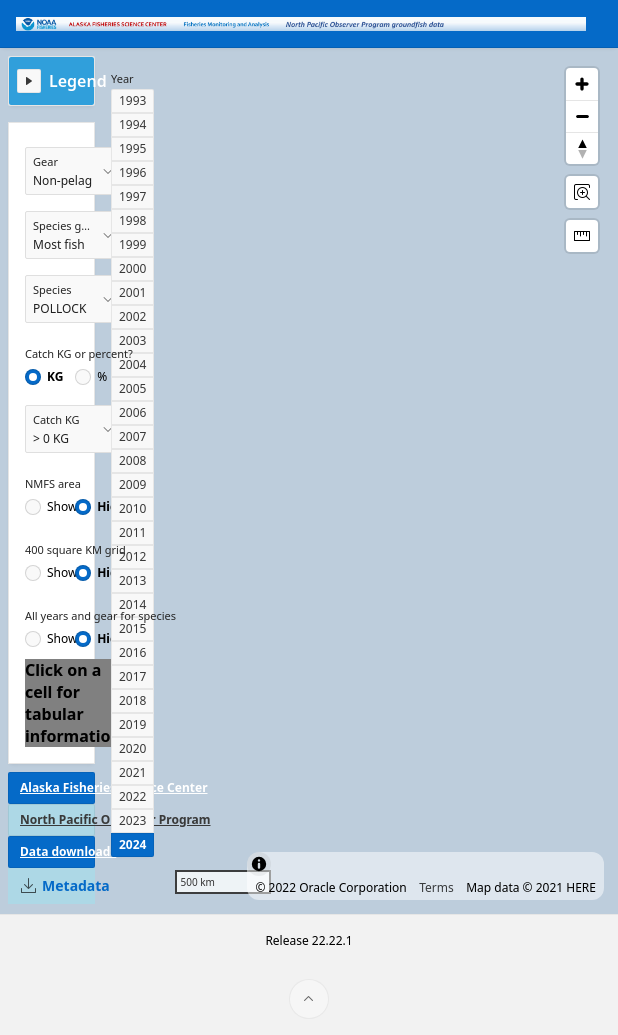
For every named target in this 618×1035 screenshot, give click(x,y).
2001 (132, 292)
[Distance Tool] (582, 236)
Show (62, 507)
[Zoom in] (582, 84)
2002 (132, 316)
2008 (132, 460)
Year (122, 78)
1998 (132, 220)
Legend (78, 81)
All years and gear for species (100, 615)
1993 (132, 100)
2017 (132, 676)
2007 (132, 436)
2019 (132, 724)
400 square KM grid (75, 549)
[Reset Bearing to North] (582, 148)
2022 (132, 796)
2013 (132, 580)
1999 (132, 244)
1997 (132, 196)
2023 (132, 820)
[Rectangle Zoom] (582, 192)
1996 (132, 172)
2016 (132, 652)
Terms (436, 887)
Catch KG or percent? (79, 353)
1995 (132, 148)
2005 (132, 388)
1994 (132, 124)
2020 (132, 748)
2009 (132, 484)
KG (55, 377)
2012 (132, 556)
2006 (132, 412)
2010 (132, 508)
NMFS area (53, 483)
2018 (132, 700)
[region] (387, 481)
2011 (132, 532)
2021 (132, 772)
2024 (132, 844)
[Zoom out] (582, 116)
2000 (132, 268)
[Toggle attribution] (259, 864)
